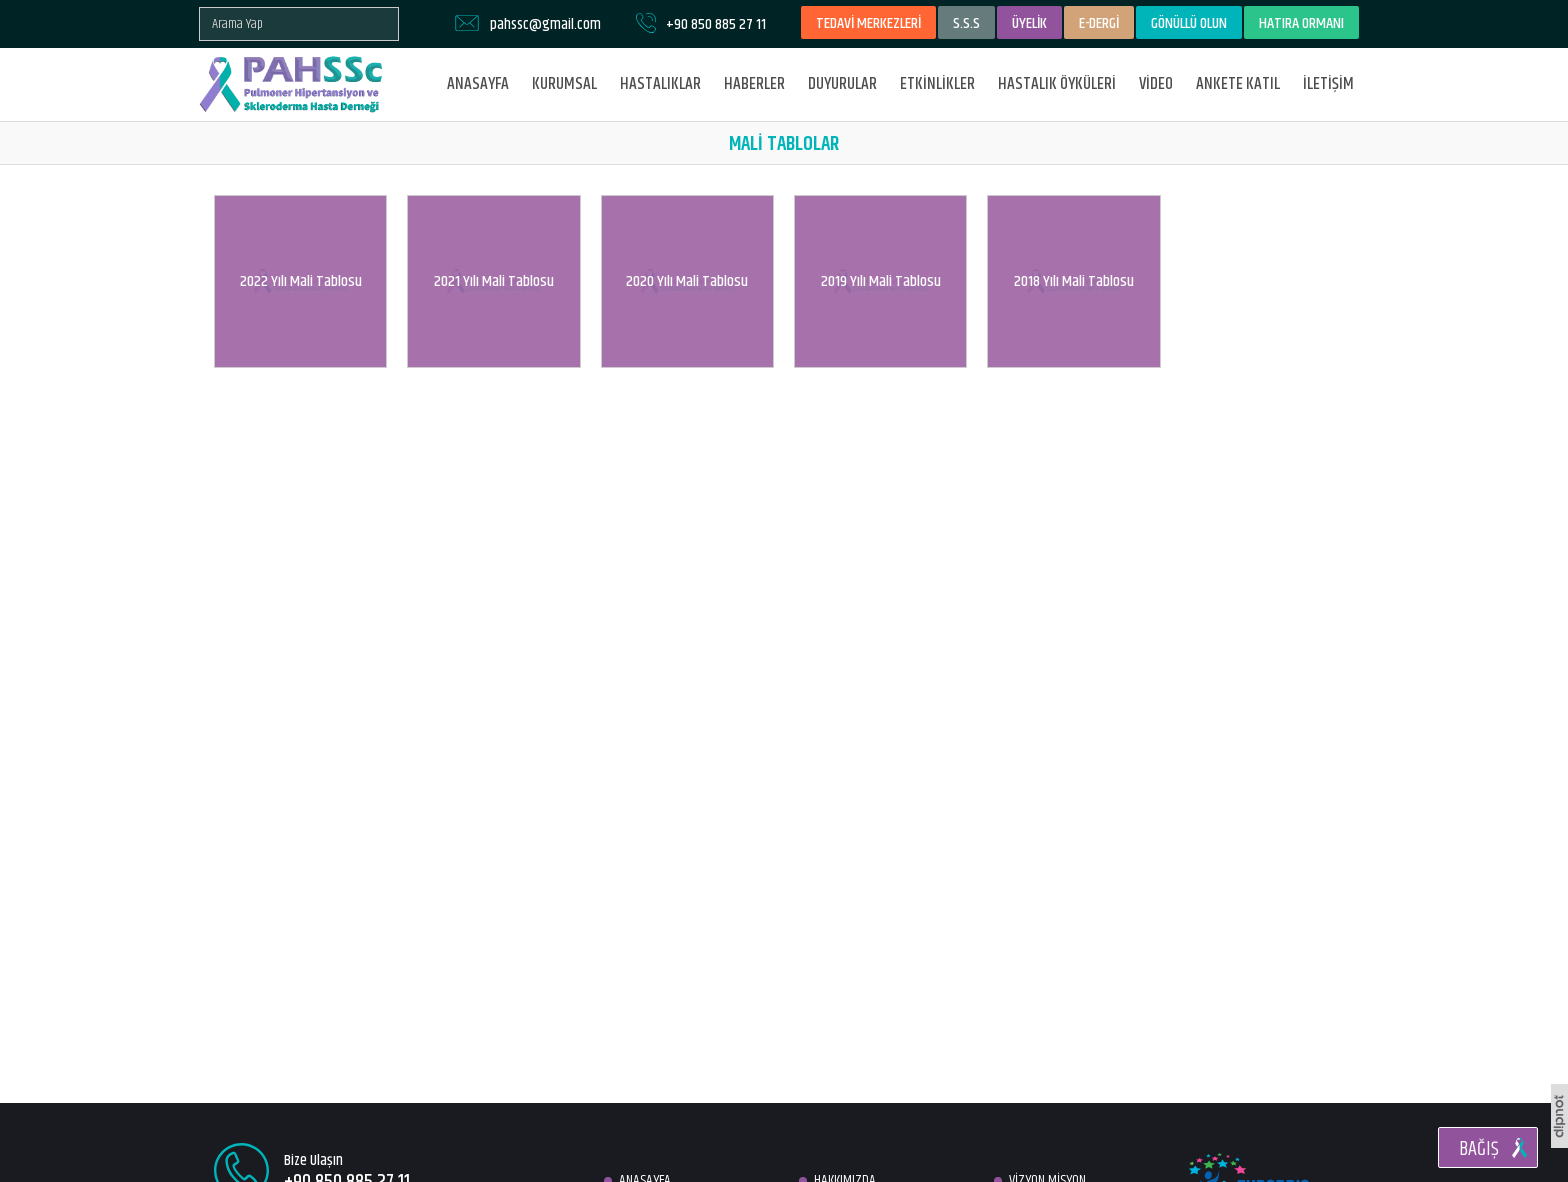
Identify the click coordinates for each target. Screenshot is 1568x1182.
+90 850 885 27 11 (716, 24)
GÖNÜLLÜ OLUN (1189, 23)
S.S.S (966, 23)
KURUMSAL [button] (564, 84)
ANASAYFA (478, 84)
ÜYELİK (1029, 23)
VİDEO (1156, 84)
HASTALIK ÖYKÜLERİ (1057, 84)
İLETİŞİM (1328, 84)
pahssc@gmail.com (545, 24)
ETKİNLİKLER (937, 84)
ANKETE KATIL (1238, 84)
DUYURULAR (842, 84)
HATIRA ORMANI (1301, 23)
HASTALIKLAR (660, 84)
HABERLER (754, 84)
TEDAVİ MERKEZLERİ (868, 23)
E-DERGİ (1099, 23)
